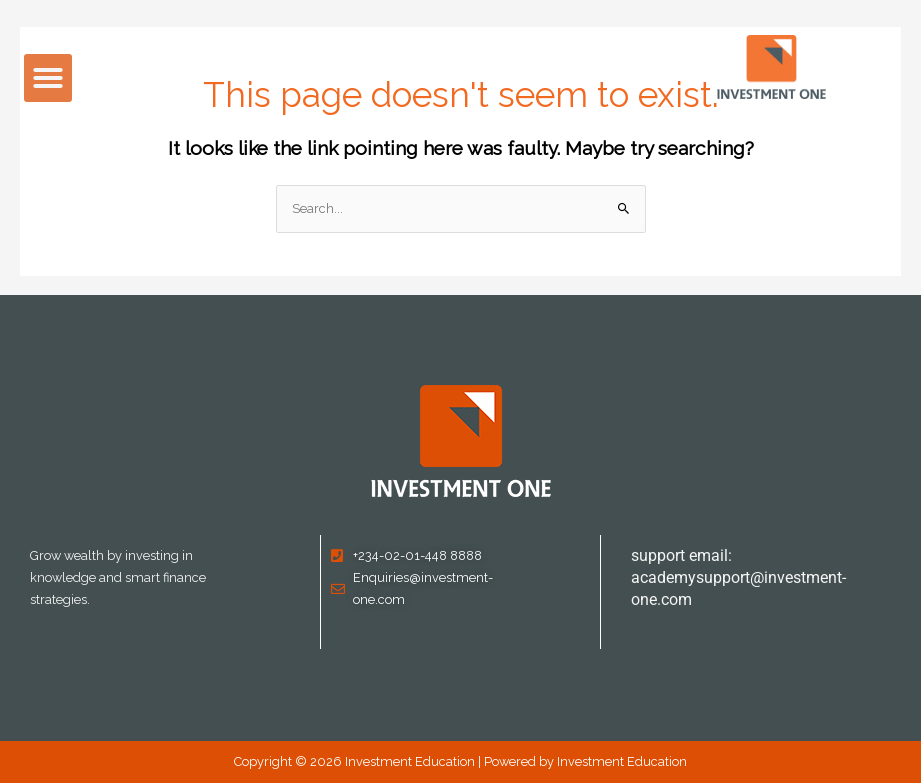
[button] (48, 78)
